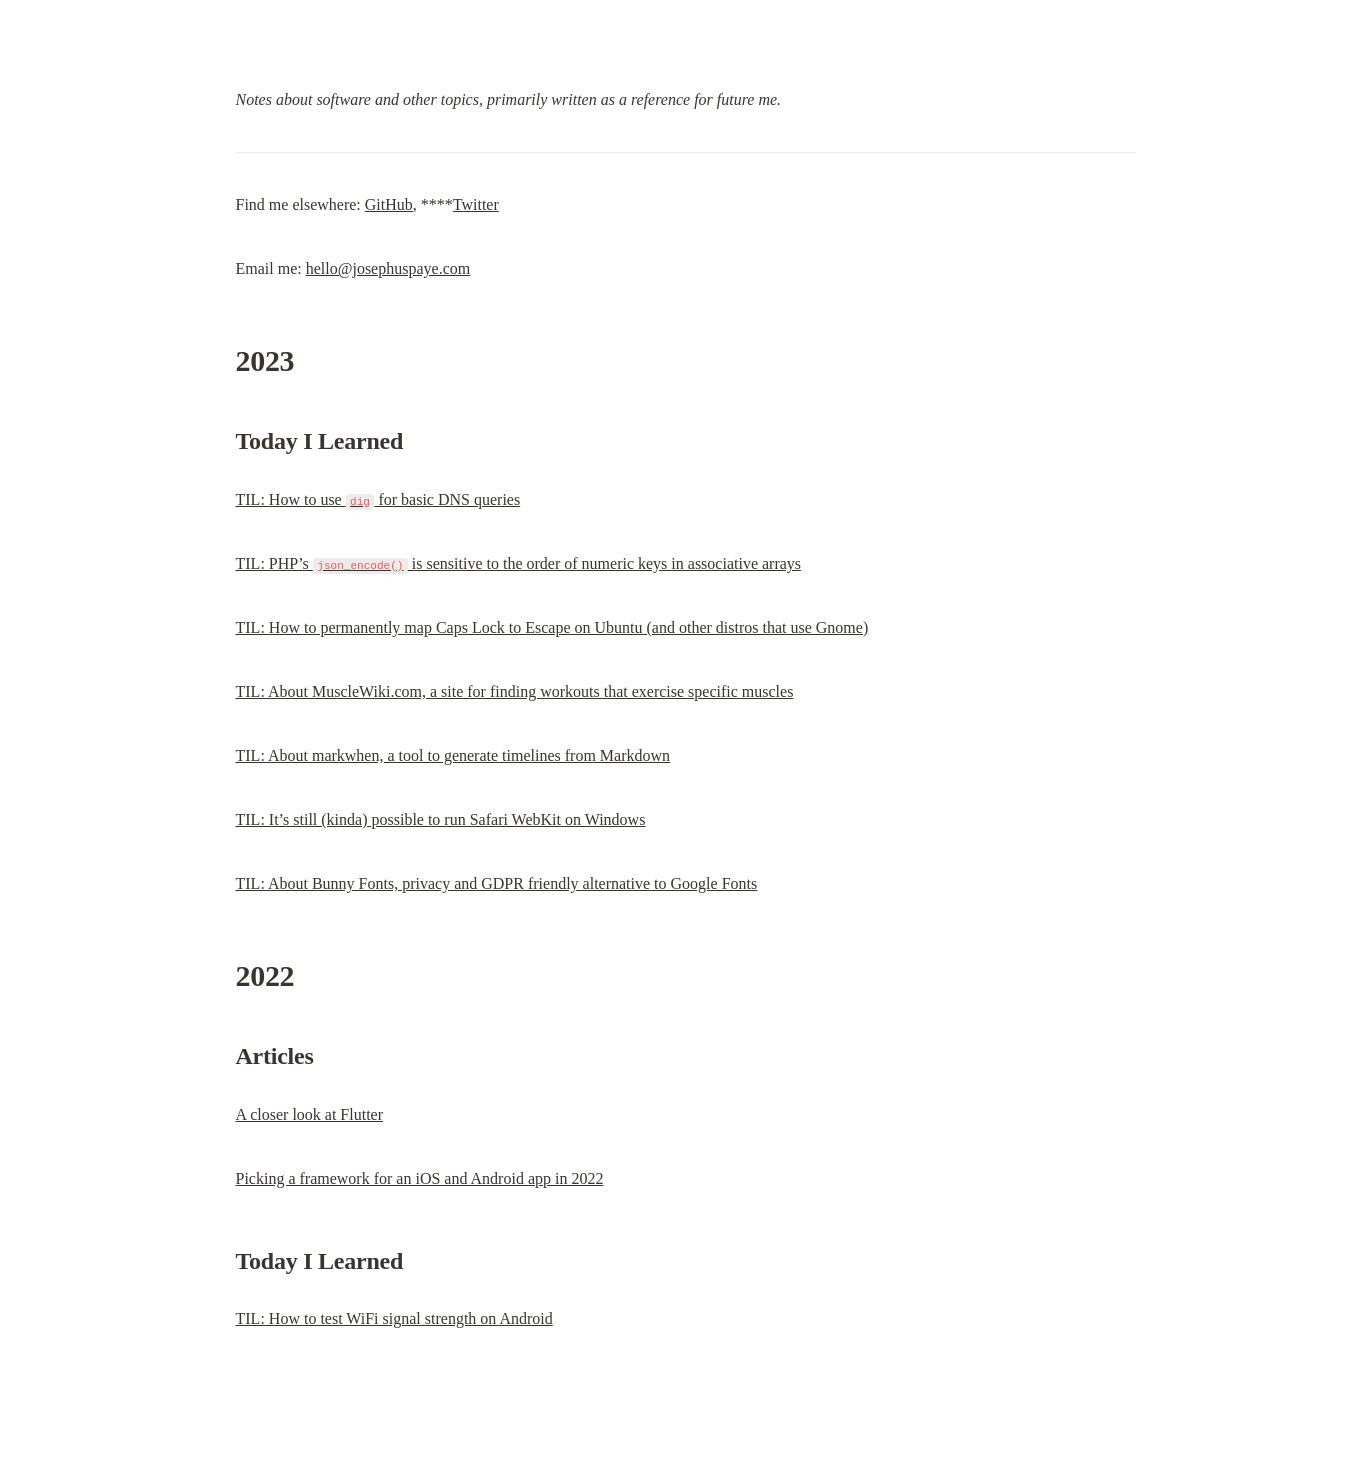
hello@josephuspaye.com (388, 268)
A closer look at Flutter (310, 1114)
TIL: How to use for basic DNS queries (378, 499)
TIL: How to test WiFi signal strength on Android (394, 1318)
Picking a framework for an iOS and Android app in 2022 (420, 1178)
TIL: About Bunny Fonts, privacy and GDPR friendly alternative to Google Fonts (497, 883)
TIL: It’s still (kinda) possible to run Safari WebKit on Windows (441, 819)
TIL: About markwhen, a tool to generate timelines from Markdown (453, 755)
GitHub (389, 204)
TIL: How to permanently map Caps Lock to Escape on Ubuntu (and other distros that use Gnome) (552, 627)
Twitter (476, 204)
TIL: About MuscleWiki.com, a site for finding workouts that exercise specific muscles (515, 691)
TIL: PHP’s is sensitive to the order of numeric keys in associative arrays (519, 563)
